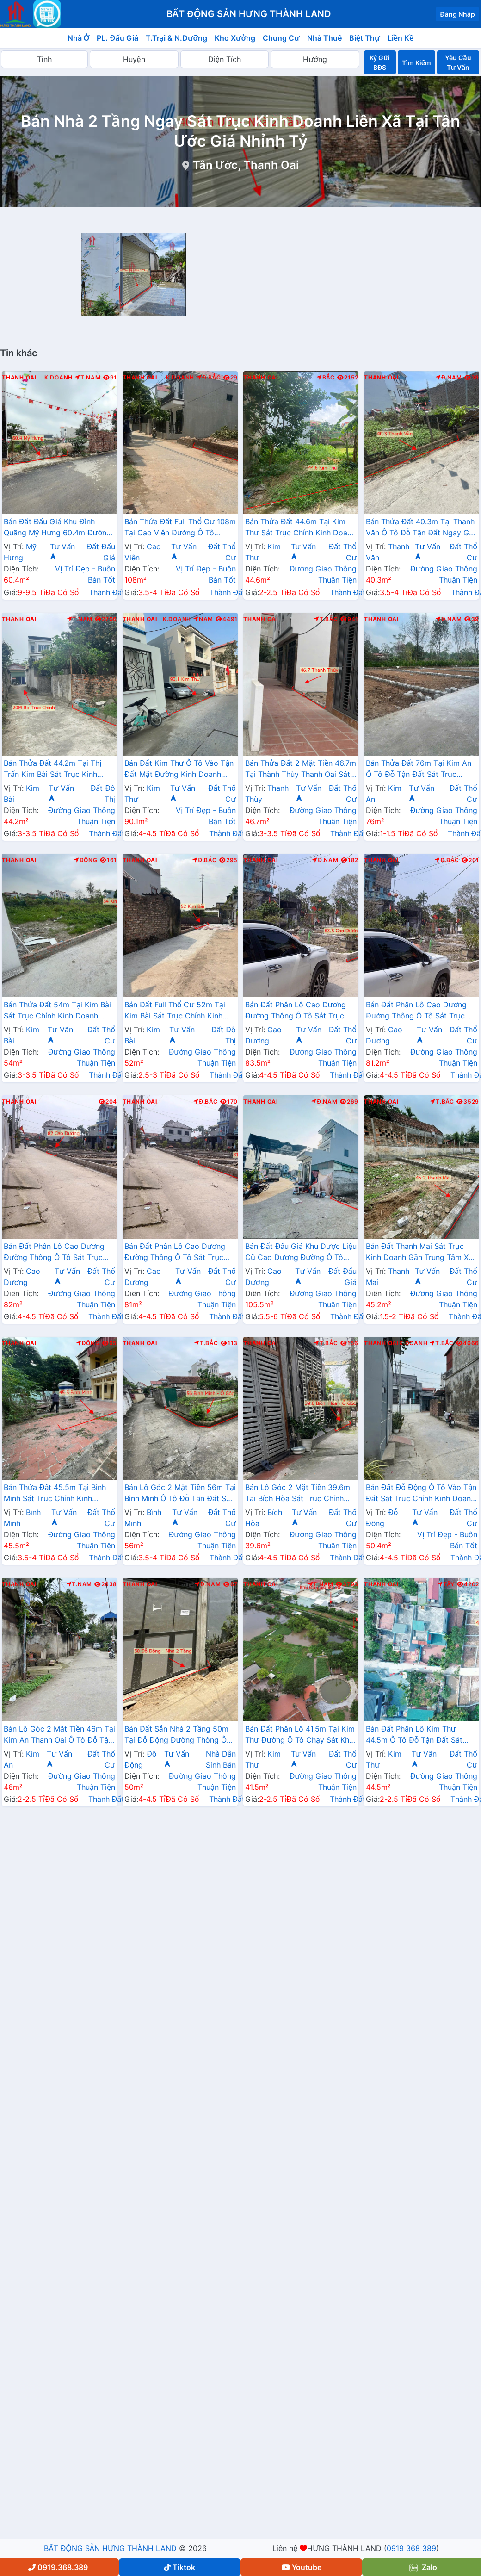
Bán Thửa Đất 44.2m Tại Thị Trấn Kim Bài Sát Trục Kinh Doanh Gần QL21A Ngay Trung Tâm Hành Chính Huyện (57, 769)
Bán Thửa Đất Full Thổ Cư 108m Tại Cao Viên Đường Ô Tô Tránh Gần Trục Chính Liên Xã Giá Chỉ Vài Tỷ (180, 528)
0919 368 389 (411, 2548)
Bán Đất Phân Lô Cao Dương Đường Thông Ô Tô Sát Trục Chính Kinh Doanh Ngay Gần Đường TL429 (295, 1011)
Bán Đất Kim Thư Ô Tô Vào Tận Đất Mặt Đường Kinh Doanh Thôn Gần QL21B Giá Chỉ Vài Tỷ (179, 769)
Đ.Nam (449, 377)
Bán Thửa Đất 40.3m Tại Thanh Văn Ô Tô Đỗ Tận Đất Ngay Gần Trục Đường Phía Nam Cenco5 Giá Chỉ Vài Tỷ (421, 528)
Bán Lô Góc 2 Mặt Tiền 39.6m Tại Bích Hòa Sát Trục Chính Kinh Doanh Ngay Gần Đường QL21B (297, 1494)
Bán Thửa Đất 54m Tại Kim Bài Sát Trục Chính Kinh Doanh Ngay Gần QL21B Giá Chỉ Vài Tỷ (59, 1011)
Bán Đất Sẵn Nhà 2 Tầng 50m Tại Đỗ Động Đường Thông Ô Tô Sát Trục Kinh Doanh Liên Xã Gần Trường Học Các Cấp (179, 1735)
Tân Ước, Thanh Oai (246, 165)
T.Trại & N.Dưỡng (176, 38)
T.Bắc (326, 619)
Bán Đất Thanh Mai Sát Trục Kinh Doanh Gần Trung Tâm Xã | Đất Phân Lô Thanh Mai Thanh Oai (421, 1252)
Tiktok (179, 2567)
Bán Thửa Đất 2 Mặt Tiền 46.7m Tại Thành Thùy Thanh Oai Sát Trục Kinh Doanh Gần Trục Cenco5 (300, 769)
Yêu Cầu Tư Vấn (458, 62)
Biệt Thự (364, 38)
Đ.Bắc (209, 377)
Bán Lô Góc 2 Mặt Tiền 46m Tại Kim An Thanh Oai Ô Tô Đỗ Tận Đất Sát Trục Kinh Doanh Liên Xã (59, 1735)
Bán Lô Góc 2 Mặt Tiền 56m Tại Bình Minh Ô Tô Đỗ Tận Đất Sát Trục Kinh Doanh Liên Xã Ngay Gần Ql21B (180, 1494)
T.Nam (88, 377)
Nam (203, 619)
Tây (446, 1584)
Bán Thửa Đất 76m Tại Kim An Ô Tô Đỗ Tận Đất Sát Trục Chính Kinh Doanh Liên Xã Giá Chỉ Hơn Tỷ (418, 769)
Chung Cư (281, 38)
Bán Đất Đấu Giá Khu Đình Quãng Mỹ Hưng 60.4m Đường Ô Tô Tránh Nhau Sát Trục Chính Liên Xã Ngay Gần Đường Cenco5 (59, 528)
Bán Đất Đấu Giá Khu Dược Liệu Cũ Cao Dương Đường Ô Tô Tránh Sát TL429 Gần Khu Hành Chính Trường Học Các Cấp (301, 1252)
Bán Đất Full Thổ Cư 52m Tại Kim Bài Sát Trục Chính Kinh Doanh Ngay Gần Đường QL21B (179, 1011)
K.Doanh (58, 377)
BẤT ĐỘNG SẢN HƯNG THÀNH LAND (110, 2548)
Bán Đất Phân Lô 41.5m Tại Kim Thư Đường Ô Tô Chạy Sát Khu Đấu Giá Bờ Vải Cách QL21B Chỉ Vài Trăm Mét (300, 1735)
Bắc (326, 377)
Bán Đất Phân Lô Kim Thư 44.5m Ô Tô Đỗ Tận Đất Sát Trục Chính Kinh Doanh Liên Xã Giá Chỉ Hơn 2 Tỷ (420, 1735)
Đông (86, 860)
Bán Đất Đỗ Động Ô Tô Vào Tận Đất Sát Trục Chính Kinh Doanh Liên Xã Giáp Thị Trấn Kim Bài (421, 1494)
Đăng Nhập (457, 14)
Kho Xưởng (235, 38)
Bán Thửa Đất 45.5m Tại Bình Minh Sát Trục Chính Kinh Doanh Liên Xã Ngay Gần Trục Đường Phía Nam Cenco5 (56, 1494)
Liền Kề (401, 38)
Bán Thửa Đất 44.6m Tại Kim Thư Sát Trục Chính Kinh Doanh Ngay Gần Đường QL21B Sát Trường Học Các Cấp (300, 528)
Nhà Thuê (324, 38)
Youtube (301, 2567)
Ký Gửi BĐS (380, 62)
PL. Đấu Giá (117, 38)
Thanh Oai (19, 377)
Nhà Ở (79, 38)
